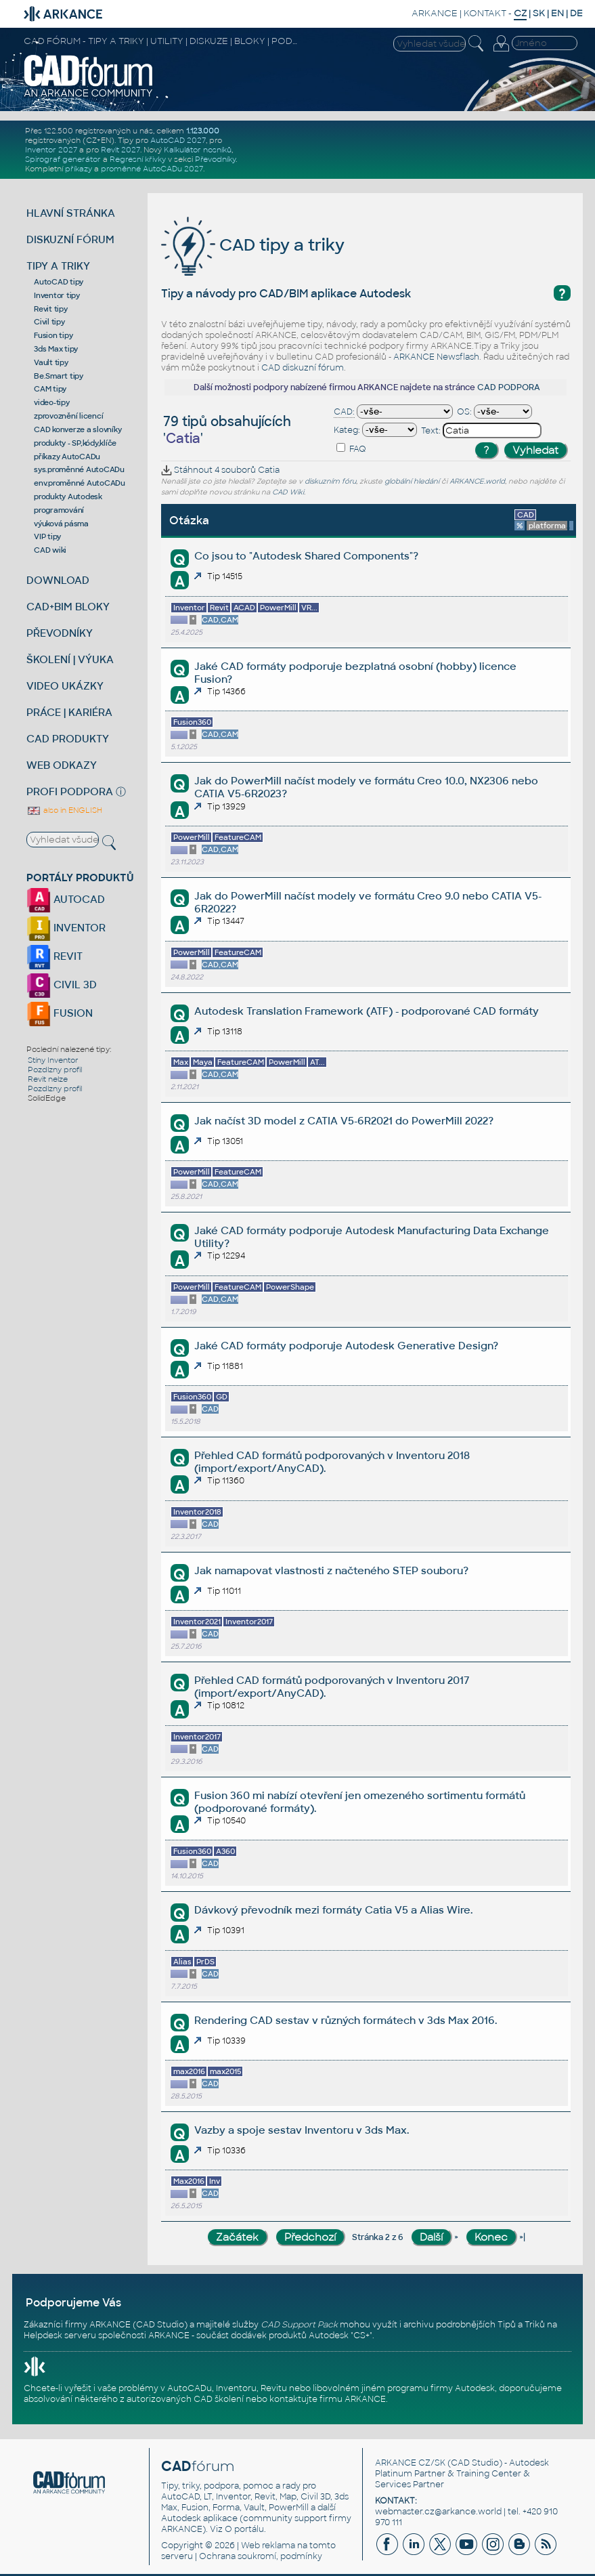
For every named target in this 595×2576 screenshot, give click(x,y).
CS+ (361, 2335)
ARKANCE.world (477, 481)
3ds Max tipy (56, 349)
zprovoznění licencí (68, 416)
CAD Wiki (288, 492)
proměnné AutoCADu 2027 (152, 168)
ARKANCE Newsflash (436, 357)
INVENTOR (66, 927)
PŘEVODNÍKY (59, 633)
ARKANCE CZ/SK (410, 2462)
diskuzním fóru (330, 481)
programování (59, 510)
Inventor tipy (57, 295)
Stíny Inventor (53, 1060)
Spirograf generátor (63, 159)
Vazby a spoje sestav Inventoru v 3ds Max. (301, 2130)
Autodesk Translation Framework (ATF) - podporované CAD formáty (366, 1011)
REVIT (54, 956)
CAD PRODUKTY (67, 738)
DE (576, 13)
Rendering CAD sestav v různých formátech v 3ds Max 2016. (345, 2020)
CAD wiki (50, 550)
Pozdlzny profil (55, 1069)
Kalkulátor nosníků (198, 149)
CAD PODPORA (508, 387)
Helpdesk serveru (60, 2335)
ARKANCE (435, 13)
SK (539, 13)
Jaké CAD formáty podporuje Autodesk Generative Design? (346, 1345)
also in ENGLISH (64, 810)
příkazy (78, 168)
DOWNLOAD (57, 580)
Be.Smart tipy (58, 376)
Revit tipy (51, 309)
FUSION (59, 1013)
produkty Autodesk (68, 496)
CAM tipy (50, 389)
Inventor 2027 (51, 149)
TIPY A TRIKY (58, 265)
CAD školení (219, 2399)
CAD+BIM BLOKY (68, 606)
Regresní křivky (138, 159)
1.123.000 (202, 130)
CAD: (344, 411)
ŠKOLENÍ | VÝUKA (70, 659)
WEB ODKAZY (61, 765)
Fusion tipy (53, 335)
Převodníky (215, 159)
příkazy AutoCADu (67, 456)
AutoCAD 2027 (178, 140)
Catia (269, 470)
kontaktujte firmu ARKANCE (327, 2399)
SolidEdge (47, 1098)
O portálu (244, 2529)
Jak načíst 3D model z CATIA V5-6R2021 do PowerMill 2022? (343, 1120)
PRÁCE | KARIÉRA (69, 712)
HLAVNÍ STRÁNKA (70, 213)
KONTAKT (485, 13)
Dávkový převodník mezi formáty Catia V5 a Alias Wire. (333, 1909)
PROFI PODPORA (69, 791)
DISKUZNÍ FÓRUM (70, 239)
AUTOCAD (65, 899)
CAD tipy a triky (253, 244)
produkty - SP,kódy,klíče (75, 443)
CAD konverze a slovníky (77, 429)
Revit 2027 (120, 149)
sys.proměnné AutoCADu (79, 469)
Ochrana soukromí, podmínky (260, 2556)
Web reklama (268, 2545)
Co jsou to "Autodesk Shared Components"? (306, 555)
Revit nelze (48, 1079)
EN (557, 13)
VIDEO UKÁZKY (65, 685)
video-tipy (52, 402)
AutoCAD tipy (58, 282)
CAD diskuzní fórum (302, 367)
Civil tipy (49, 321)
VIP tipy (47, 536)
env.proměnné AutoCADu (79, 483)
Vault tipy (51, 362)
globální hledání (411, 481)
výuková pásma (61, 523)
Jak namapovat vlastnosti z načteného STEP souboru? (331, 1570)
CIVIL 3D (61, 984)
